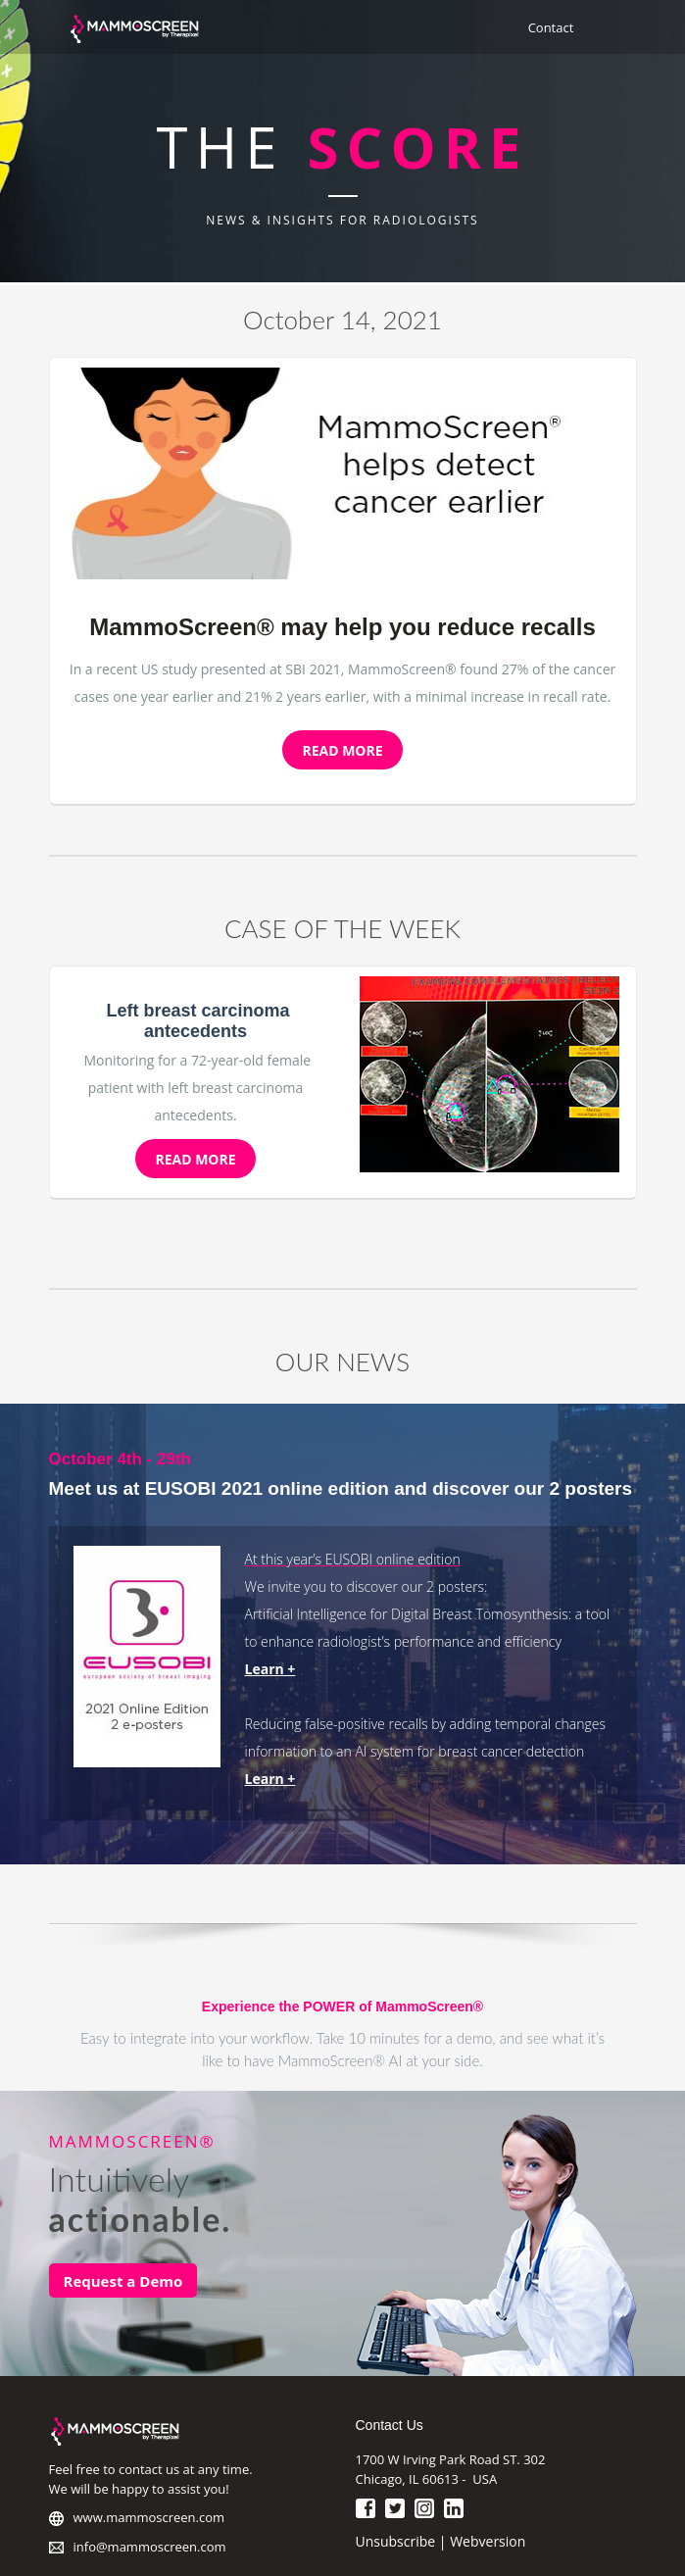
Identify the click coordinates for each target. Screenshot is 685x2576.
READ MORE (342, 750)
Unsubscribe (396, 2541)
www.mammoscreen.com (149, 2517)
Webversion (487, 2541)
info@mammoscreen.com (149, 2546)
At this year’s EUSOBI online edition (353, 1559)
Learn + (270, 1669)
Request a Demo (123, 2281)
